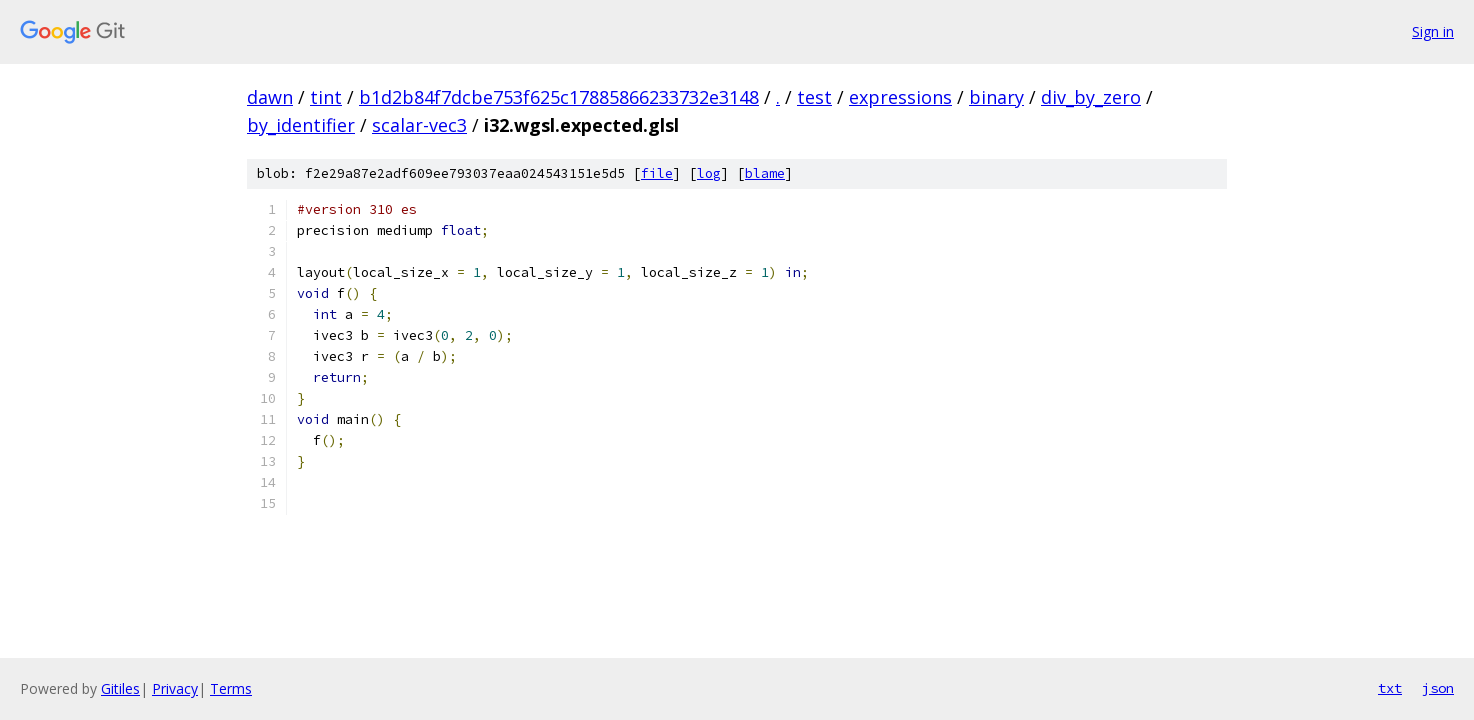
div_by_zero (1091, 97)
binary (996, 97)
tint (326, 97)
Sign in (1433, 31)
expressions (900, 97)
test (814, 97)
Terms (231, 688)
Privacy (175, 688)
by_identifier (301, 125)
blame (765, 173)
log (709, 173)
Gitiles (120, 688)
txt (1390, 688)
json (1438, 688)
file (657, 173)
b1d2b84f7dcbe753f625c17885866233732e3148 (559, 97)
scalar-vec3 (419, 125)
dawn (270, 97)
